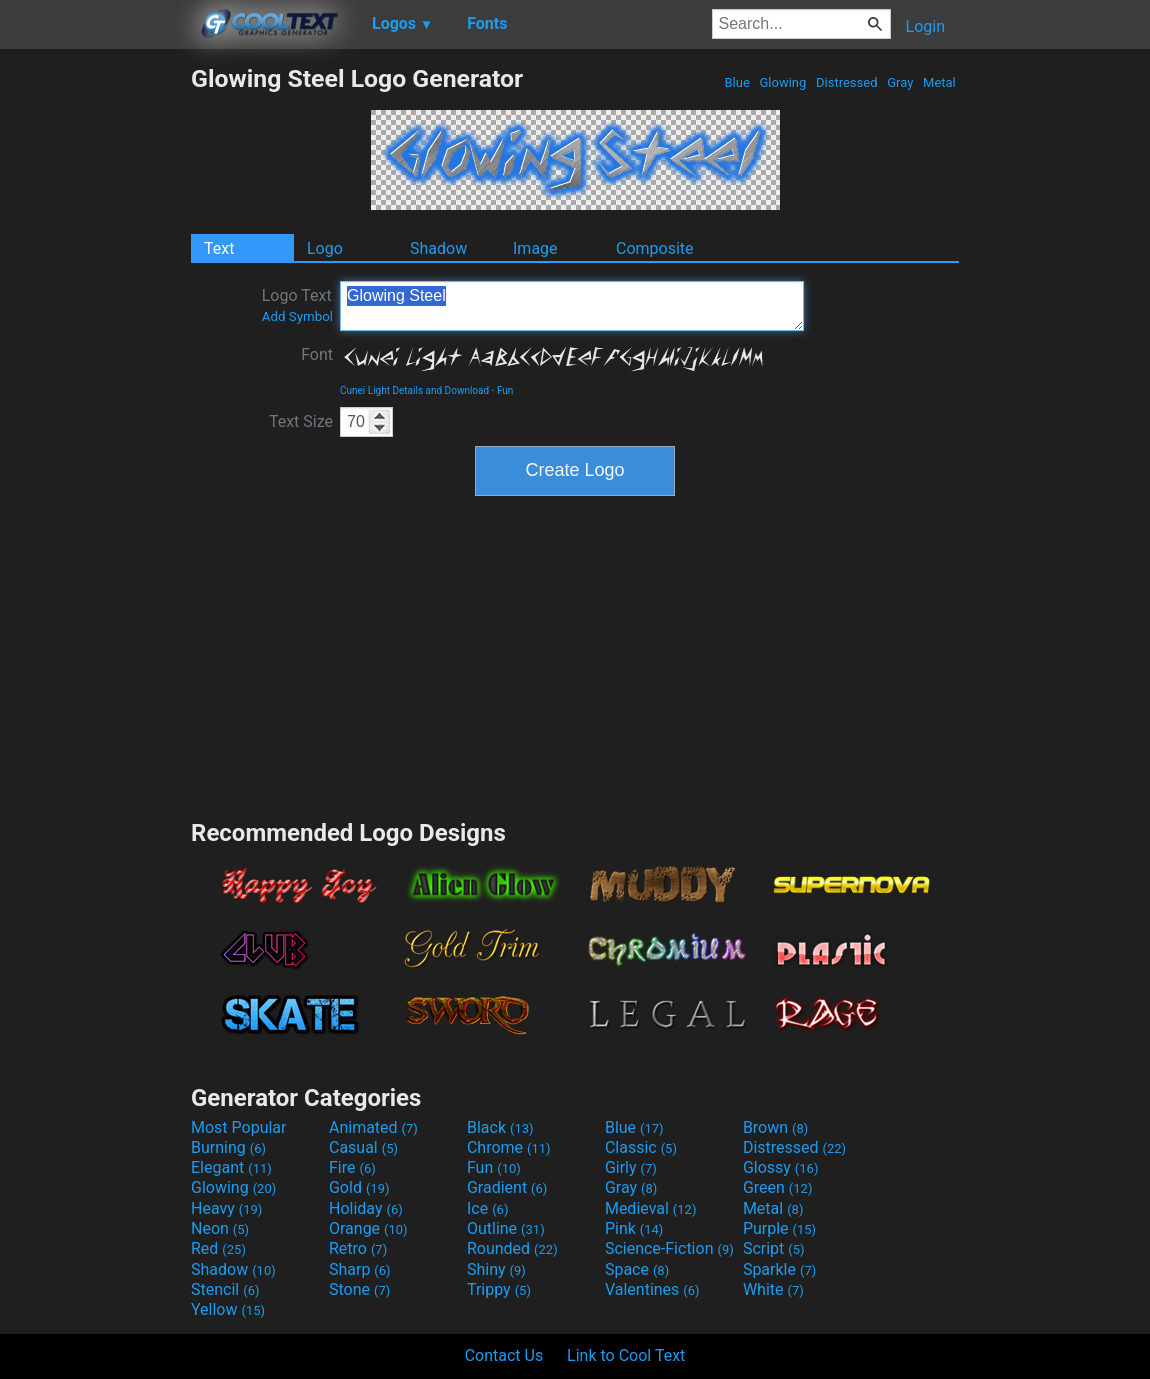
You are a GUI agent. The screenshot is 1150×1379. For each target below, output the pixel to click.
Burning (228, 1147)
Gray (900, 82)
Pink (634, 1228)
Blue (737, 82)
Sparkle (779, 1269)
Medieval (651, 1208)
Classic (641, 1147)
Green (778, 1187)
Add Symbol (297, 316)
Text (219, 248)
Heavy (226, 1208)
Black (500, 1127)
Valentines (652, 1289)
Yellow (228, 1309)
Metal (939, 82)
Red (218, 1248)
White (773, 1289)
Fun (505, 390)
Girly (631, 1167)
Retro (358, 1248)
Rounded (512, 1248)
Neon (220, 1228)
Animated (373, 1127)
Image (535, 248)
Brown (775, 1127)
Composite (655, 248)
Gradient (507, 1187)
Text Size (301, 421)
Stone (359, 1289)
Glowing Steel (572, 306)
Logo (325, 248)
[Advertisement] (95, 364)
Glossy (781, 1167)
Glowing (782, 82)
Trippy (499, 1289)
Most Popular (239, 1127)
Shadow (438, 248)
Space (637, 1269)
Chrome (509, 1147)
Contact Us (504, 1355)
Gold (359, 1187)
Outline (506, 1228)
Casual (363, 1147)
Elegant (231, 1167)
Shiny (496, 1269)
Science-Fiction (669, 1248)
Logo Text (297, 305)
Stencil (225, 1289)
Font (317, 354)
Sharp (360, 1269)
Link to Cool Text (626, 1355)
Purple (779, 1228)
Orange (368, 1228)
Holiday (366, 1208)
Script (774, 1248)
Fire (352, 1167)
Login (925, 26)
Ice (487, 1208)
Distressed (847, 82)
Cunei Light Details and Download (414, 390)
